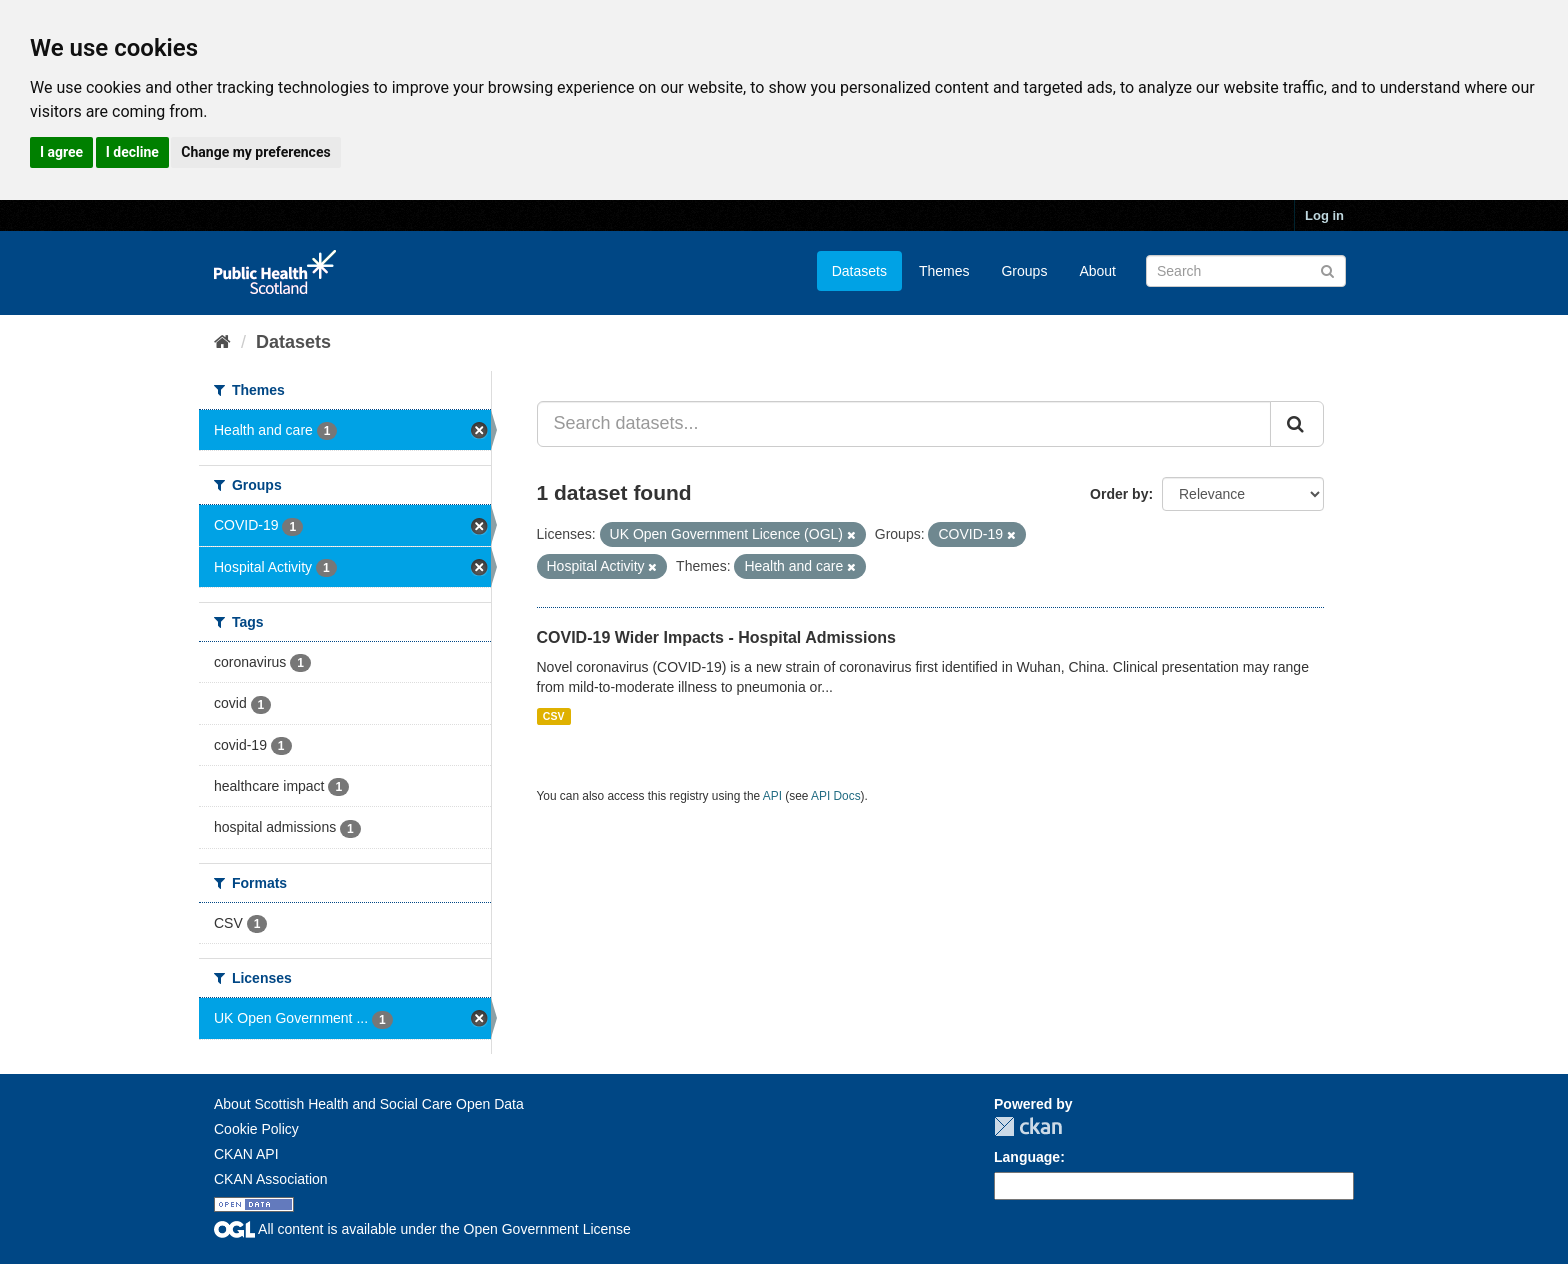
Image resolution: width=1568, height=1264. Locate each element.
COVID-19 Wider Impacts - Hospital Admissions (716, 637)
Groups (1024, 271)
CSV (554, 716)
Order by (1119, 494)
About (1097, 271)
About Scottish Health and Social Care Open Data (369, 1104)
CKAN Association (271, 1179)
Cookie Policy (256, 1129)
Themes (944, 271)
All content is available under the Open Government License (422, 1229)
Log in (1324, 215)
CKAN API (246, 1154)
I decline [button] (132, 152)
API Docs (836, 796)
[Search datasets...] (904, 424)
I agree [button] (61, 152)
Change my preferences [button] (255, 152)
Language (1027, 1157)
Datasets (859, 271)
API (772, 796)
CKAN (1028, 1126)
